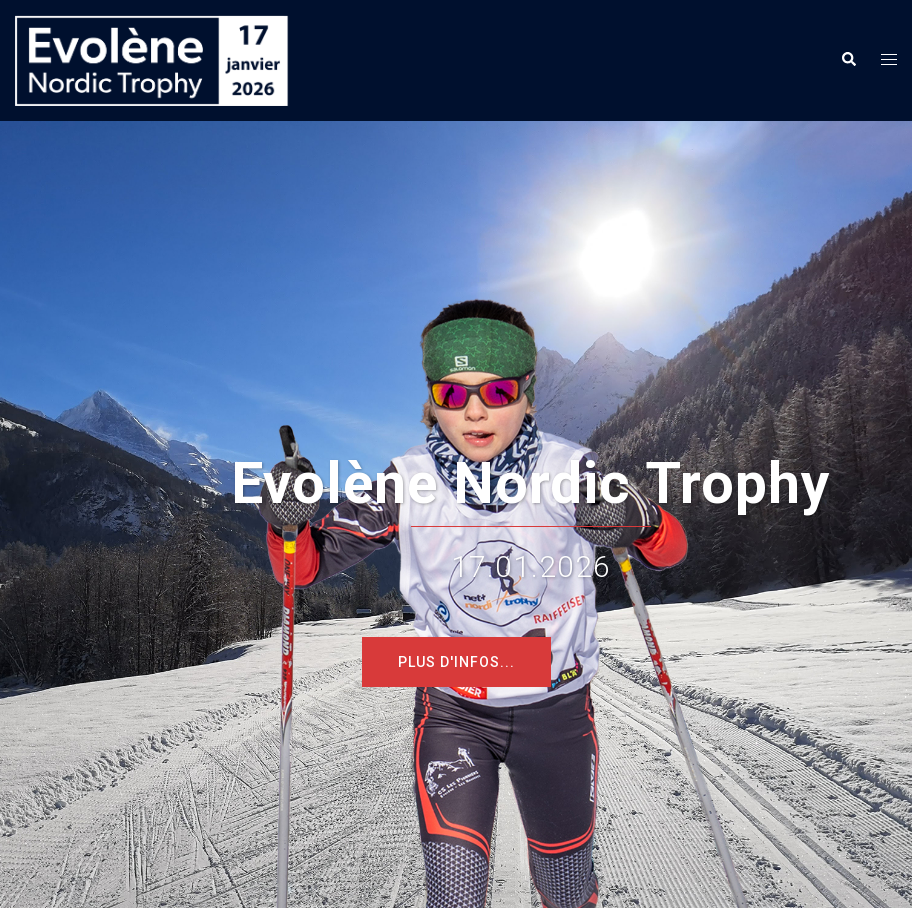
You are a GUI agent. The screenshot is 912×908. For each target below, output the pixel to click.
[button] (848, 60)
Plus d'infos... (456, 662)
